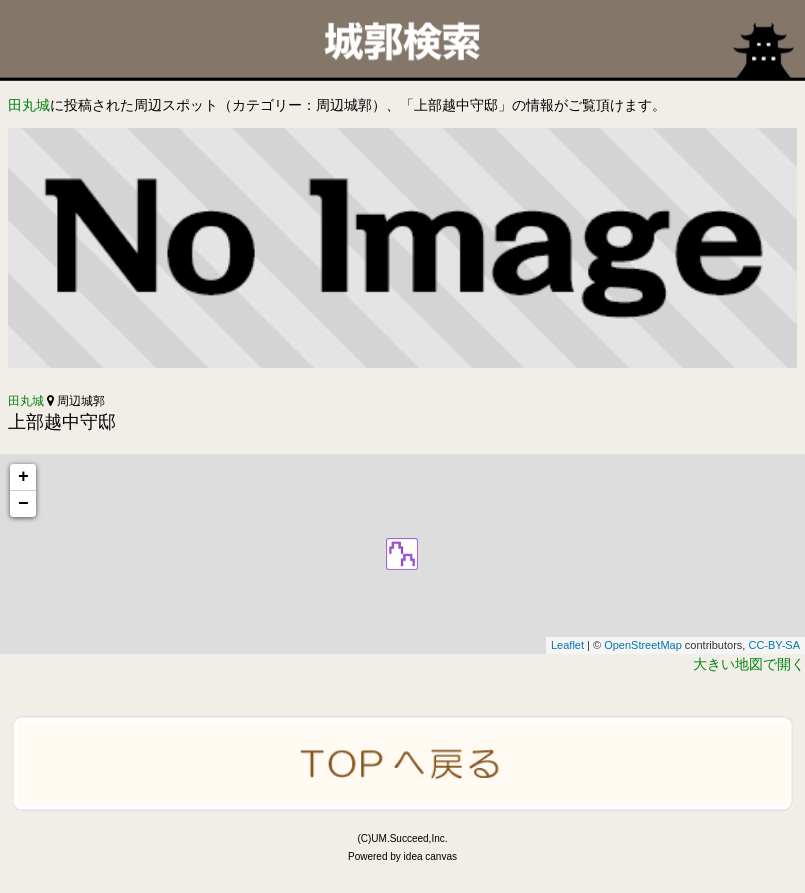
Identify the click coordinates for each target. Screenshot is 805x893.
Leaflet (567, 645)
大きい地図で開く (749, 664)
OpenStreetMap (643, 645)
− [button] (23, 504)
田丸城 (29, 105)
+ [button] (23, 477)
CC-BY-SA (774, 645)
